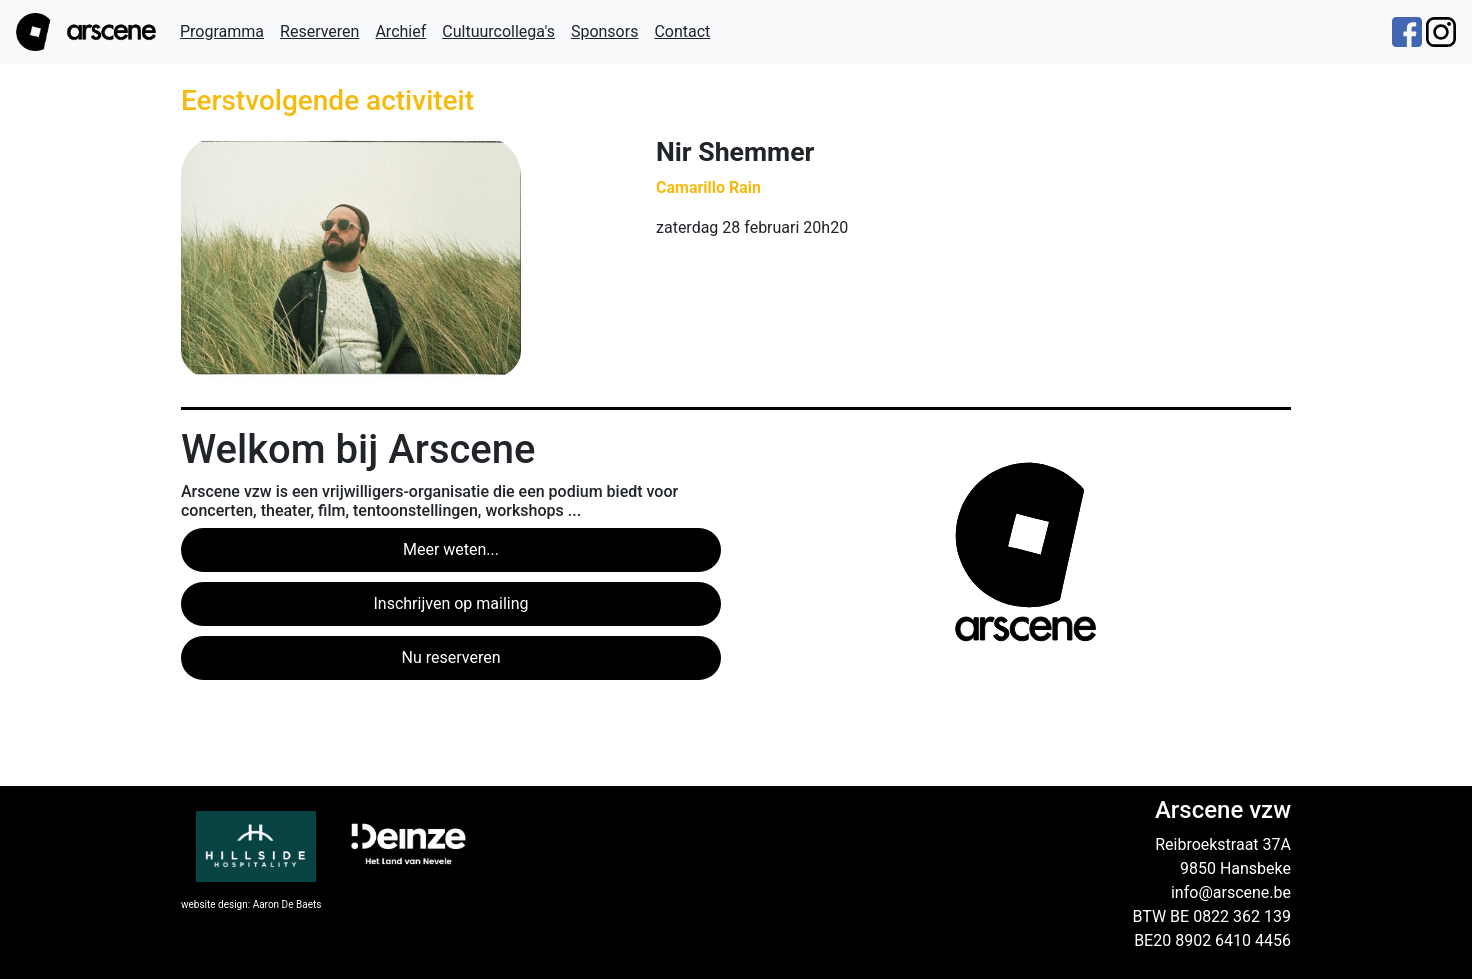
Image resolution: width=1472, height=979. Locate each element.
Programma (222, 31)
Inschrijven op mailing (450, 603)
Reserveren (319, 31)
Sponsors (605, 31)
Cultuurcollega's (498, 31)
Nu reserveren (451, 657)
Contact (682, 31)
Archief (400, 31)
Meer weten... (451, 549)
